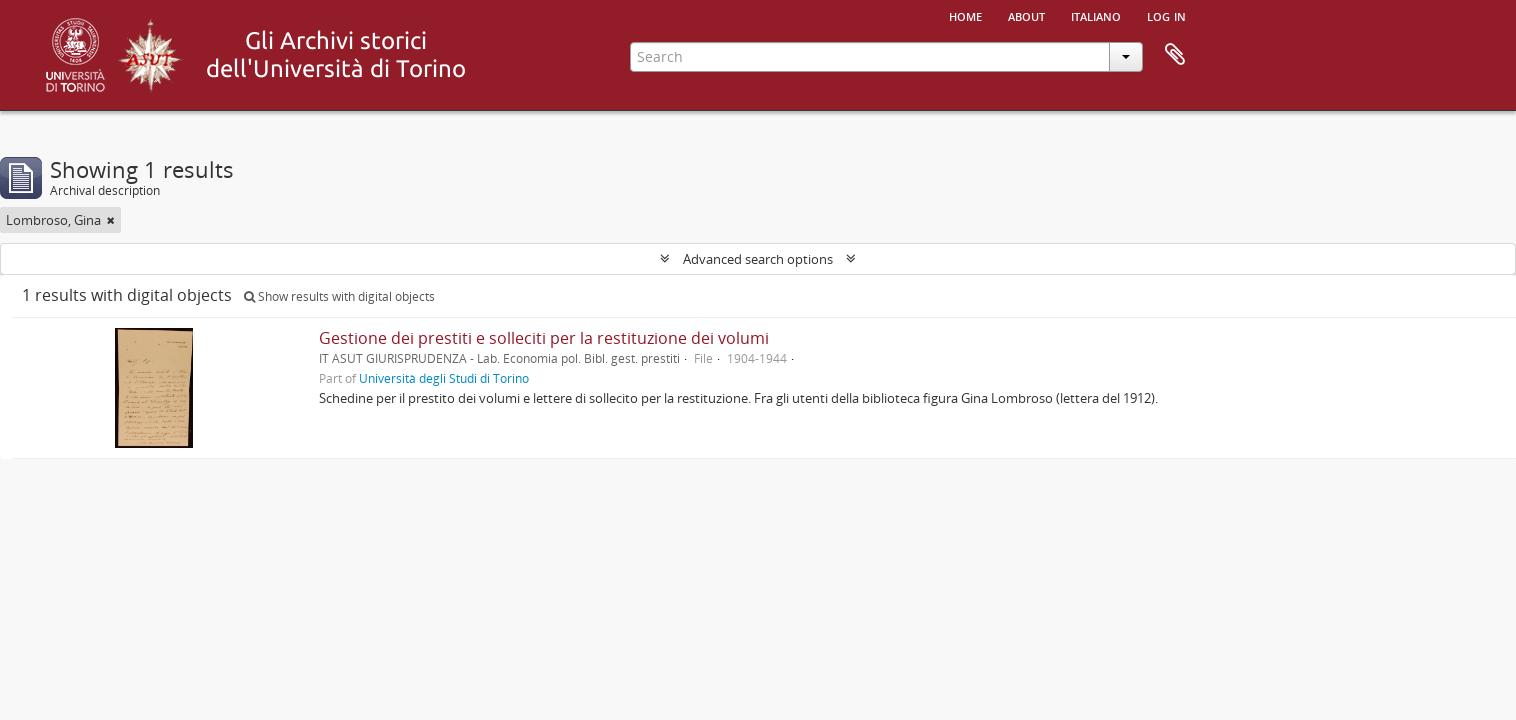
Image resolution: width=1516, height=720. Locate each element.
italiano (1096, 15)
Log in (1166, 15)
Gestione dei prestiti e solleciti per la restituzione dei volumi (544, 338)
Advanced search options (758, 259)
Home (965, 15)
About (1026, 15)
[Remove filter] (111, 220)
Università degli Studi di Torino (444, 378)
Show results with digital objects (339, 296)
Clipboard (1175, 55)
